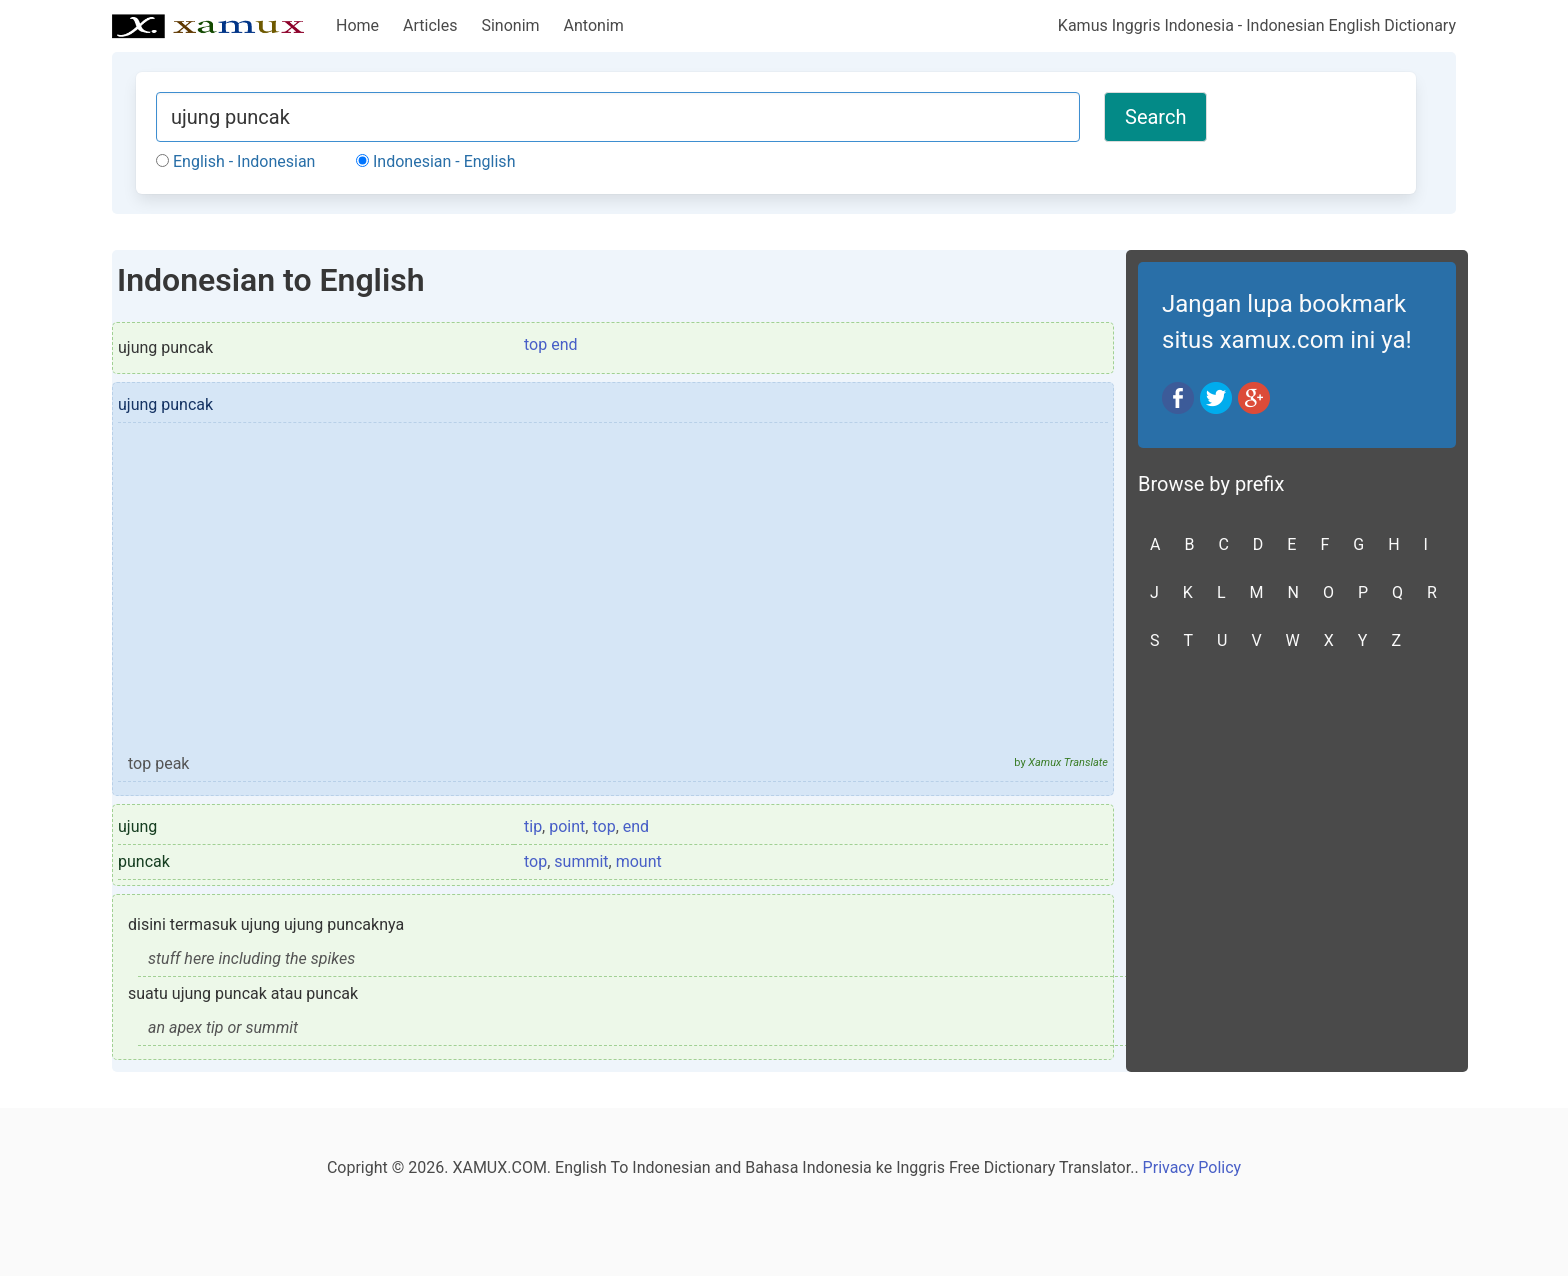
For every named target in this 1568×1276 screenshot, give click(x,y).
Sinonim (510, 25)
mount (639, 861)
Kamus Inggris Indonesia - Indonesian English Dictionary (1257, 25)
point (567, 826)
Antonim (594, 25)
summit (581, 861)
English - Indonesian (235, 161)
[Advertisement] (613, 597)
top (603, 826)
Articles (430, 25)
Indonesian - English (435, 161)
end (636, 826)
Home (357, 25)
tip (533, 826)
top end (551, 344)
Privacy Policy (1192, 1167)
